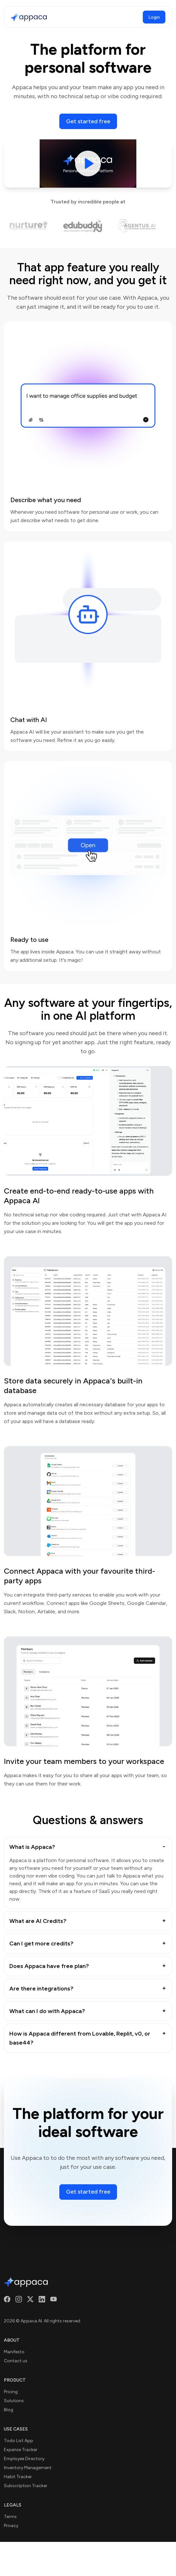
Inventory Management (28, 2467)
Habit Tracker (18, 2476)
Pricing (11, 2391)
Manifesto (14, 2352)
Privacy (11, 2525)
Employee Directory (24, 2458)
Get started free (88, 121)
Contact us (15, 2361)
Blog (8, 2409)
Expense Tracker (20, 2449)
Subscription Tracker (25, 2485)
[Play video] (88, 163)
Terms (10, 2516)
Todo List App (18, 2440)
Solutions (14, 2400)
